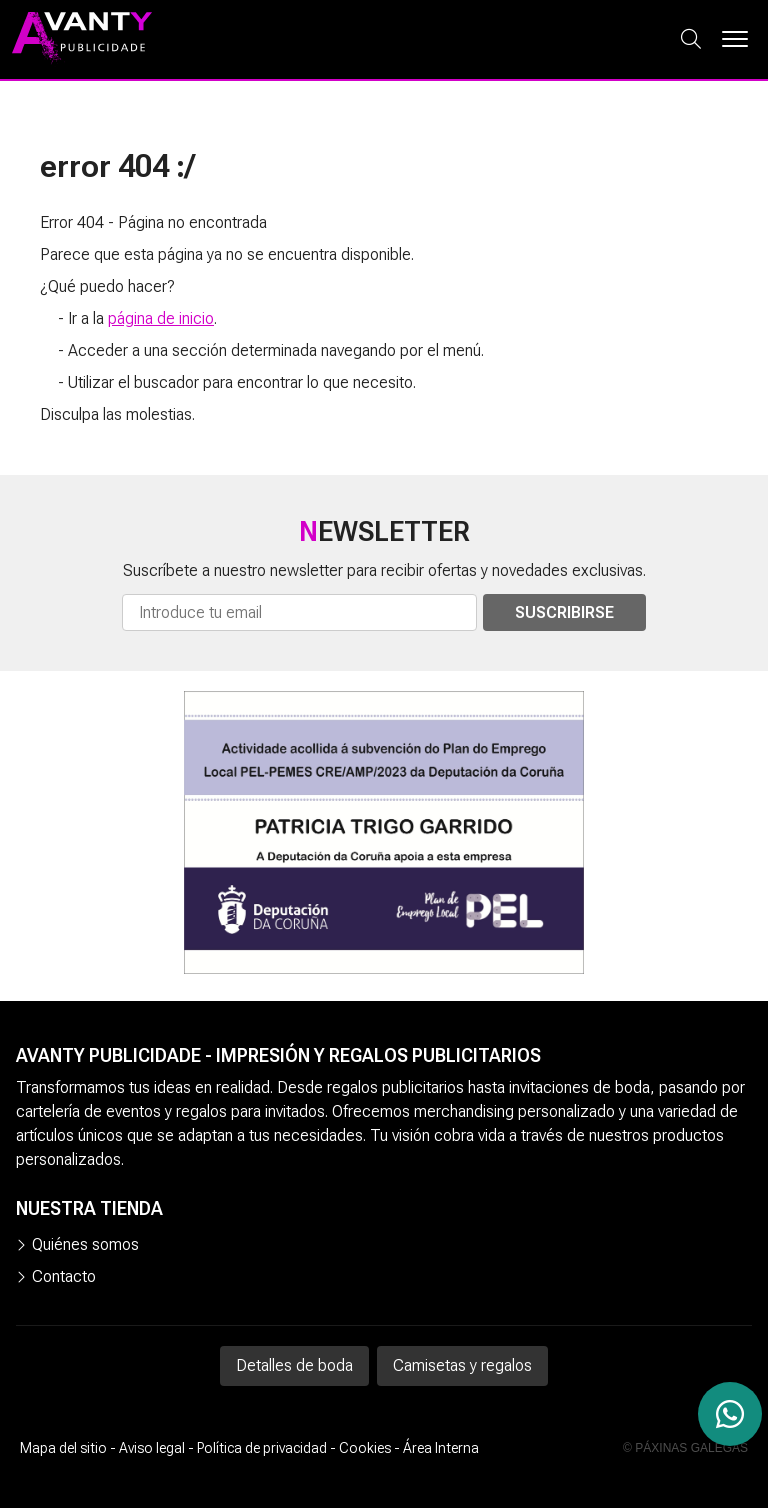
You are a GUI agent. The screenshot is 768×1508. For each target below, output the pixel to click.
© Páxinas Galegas (685, 1448)
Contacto (64, 1276)
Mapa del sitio (63, 1448)
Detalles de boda (294, 1365)
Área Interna (441, 1448)
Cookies (365, 1448)
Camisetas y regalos (462, 1365)
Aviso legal (152, 1448)
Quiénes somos (85, 1244)
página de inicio (161, 318)
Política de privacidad (262, 1448)
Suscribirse (564, 612)
